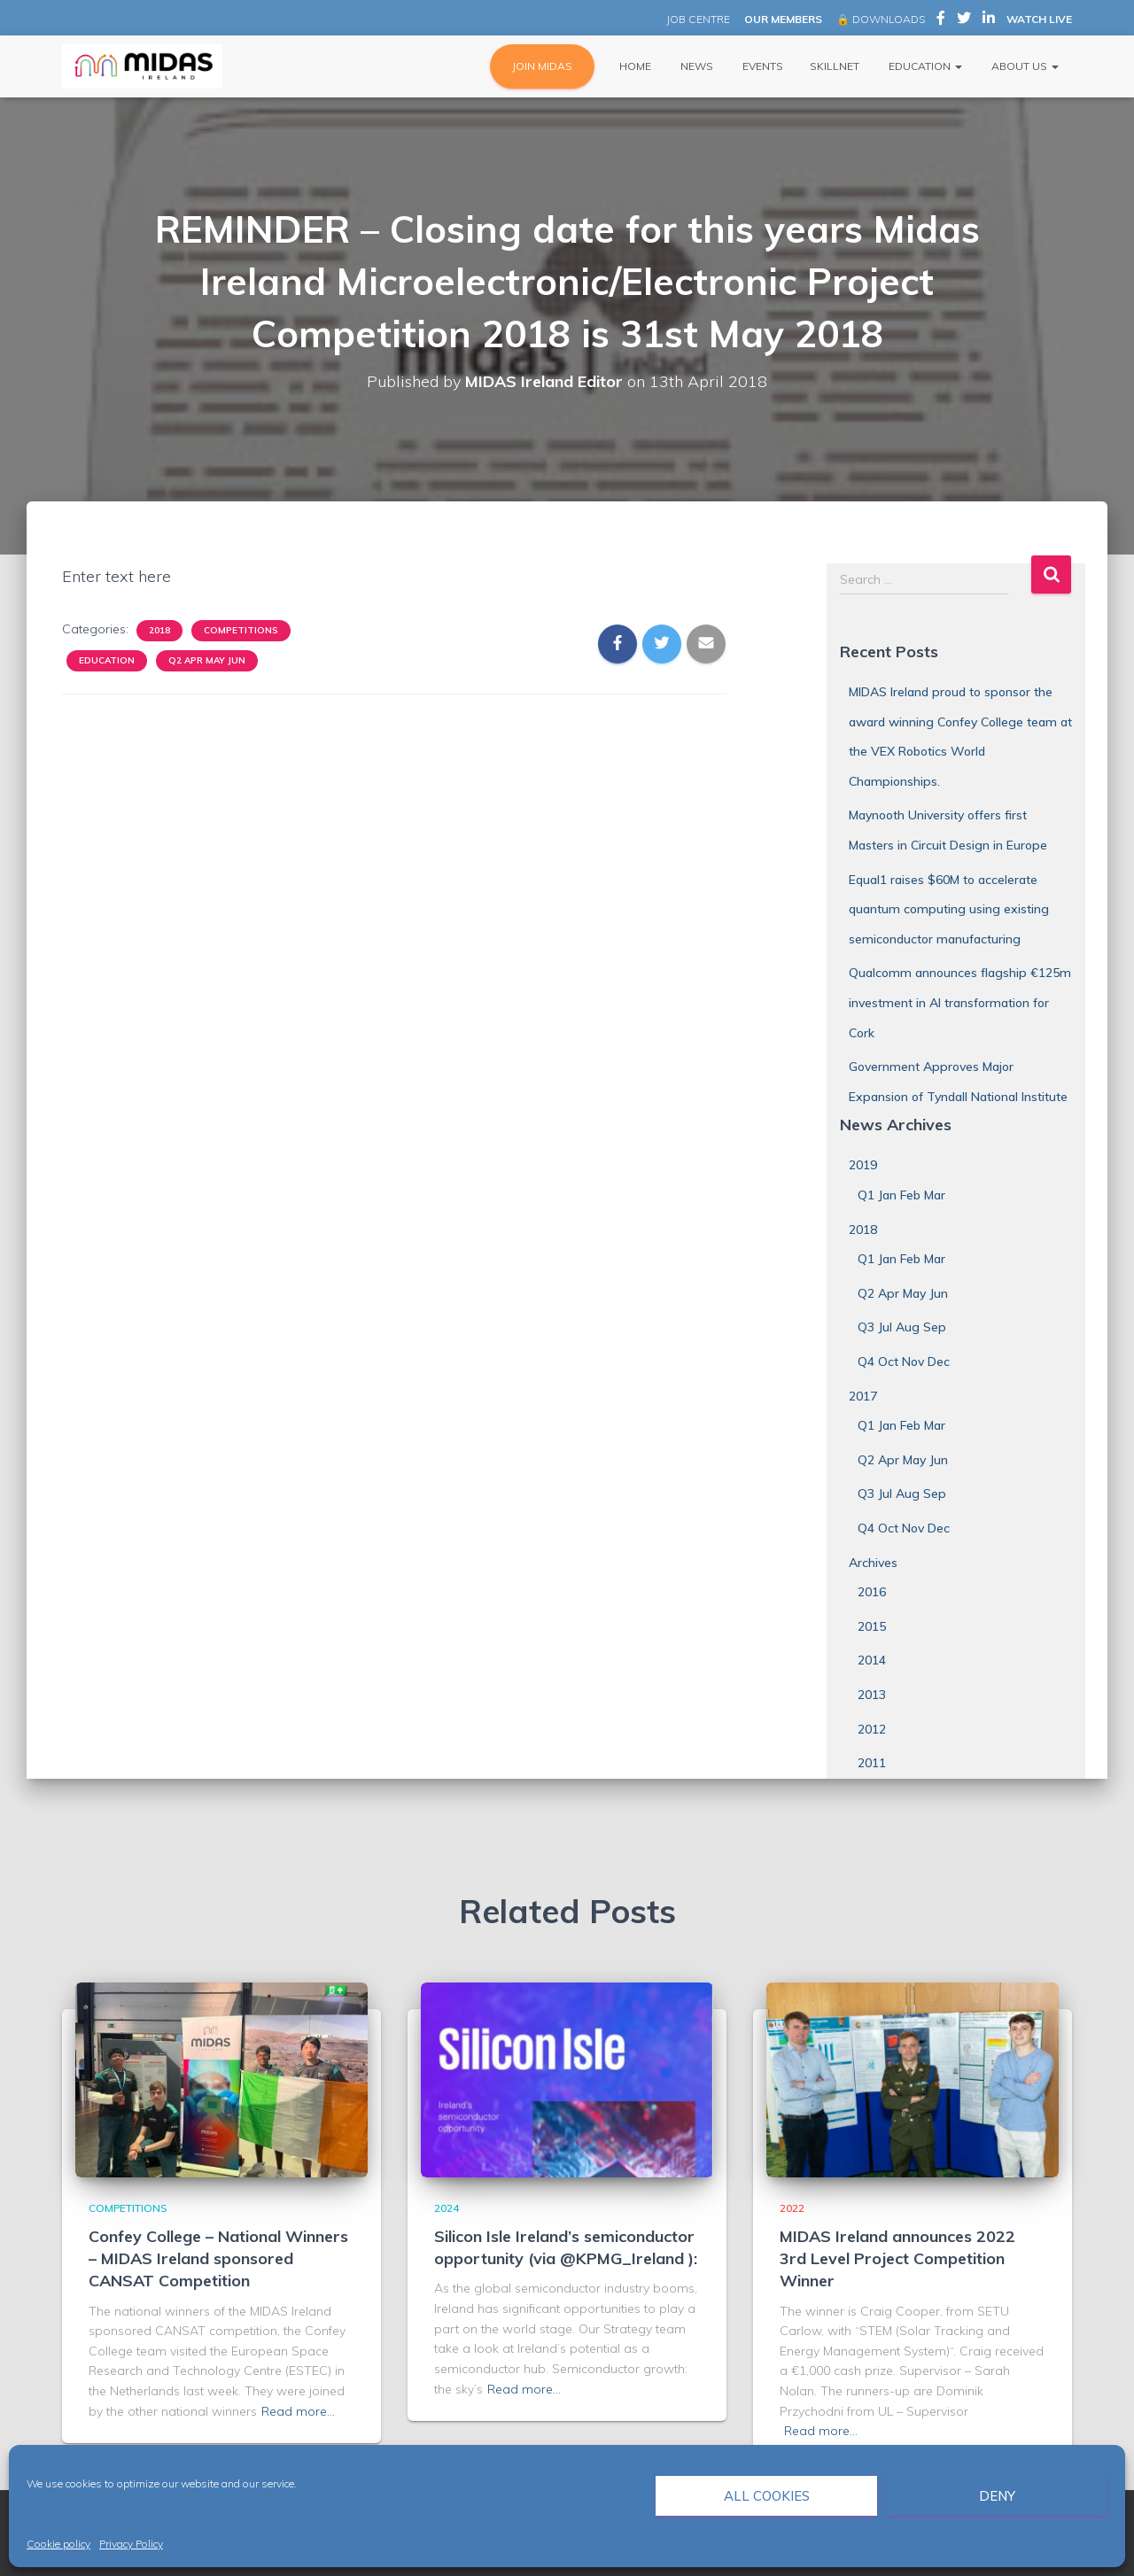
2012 (872, 1729)
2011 (872, 1763)
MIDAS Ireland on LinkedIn (989, 20)
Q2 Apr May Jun (206, 660)
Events (761, 66)
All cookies (767, 2495)
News (695, 66)
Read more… (298, 2411)
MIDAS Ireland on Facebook (940, 20)
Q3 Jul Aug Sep (902, 1327)
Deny (997, 2495)
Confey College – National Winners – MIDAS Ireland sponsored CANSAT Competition (218, 2258)
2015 (872, 1626)
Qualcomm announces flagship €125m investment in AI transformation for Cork (960, 1002)
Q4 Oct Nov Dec (904, 1361)
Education (924, 66)
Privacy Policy (131, 2543)
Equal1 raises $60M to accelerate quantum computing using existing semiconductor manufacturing (949, 909)
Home (634, 66)
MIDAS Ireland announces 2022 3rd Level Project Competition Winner (897, 2258)
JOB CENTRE (697, 19)
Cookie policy (58, 2543)
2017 (863, 1396)
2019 (863, 1165)
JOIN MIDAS (542, 66)
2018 (159, 630)
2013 (872, 1695)
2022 (792, 2208)
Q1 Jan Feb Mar (901, 1195)
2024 (446, 2208)
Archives (873, 1563)
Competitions (241, 630)
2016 (872, 1592)
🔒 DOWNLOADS (880, 19)
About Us (1024, 66)
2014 (872, 1660)
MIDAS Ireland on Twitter (964, 20)
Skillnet (834, 66)
